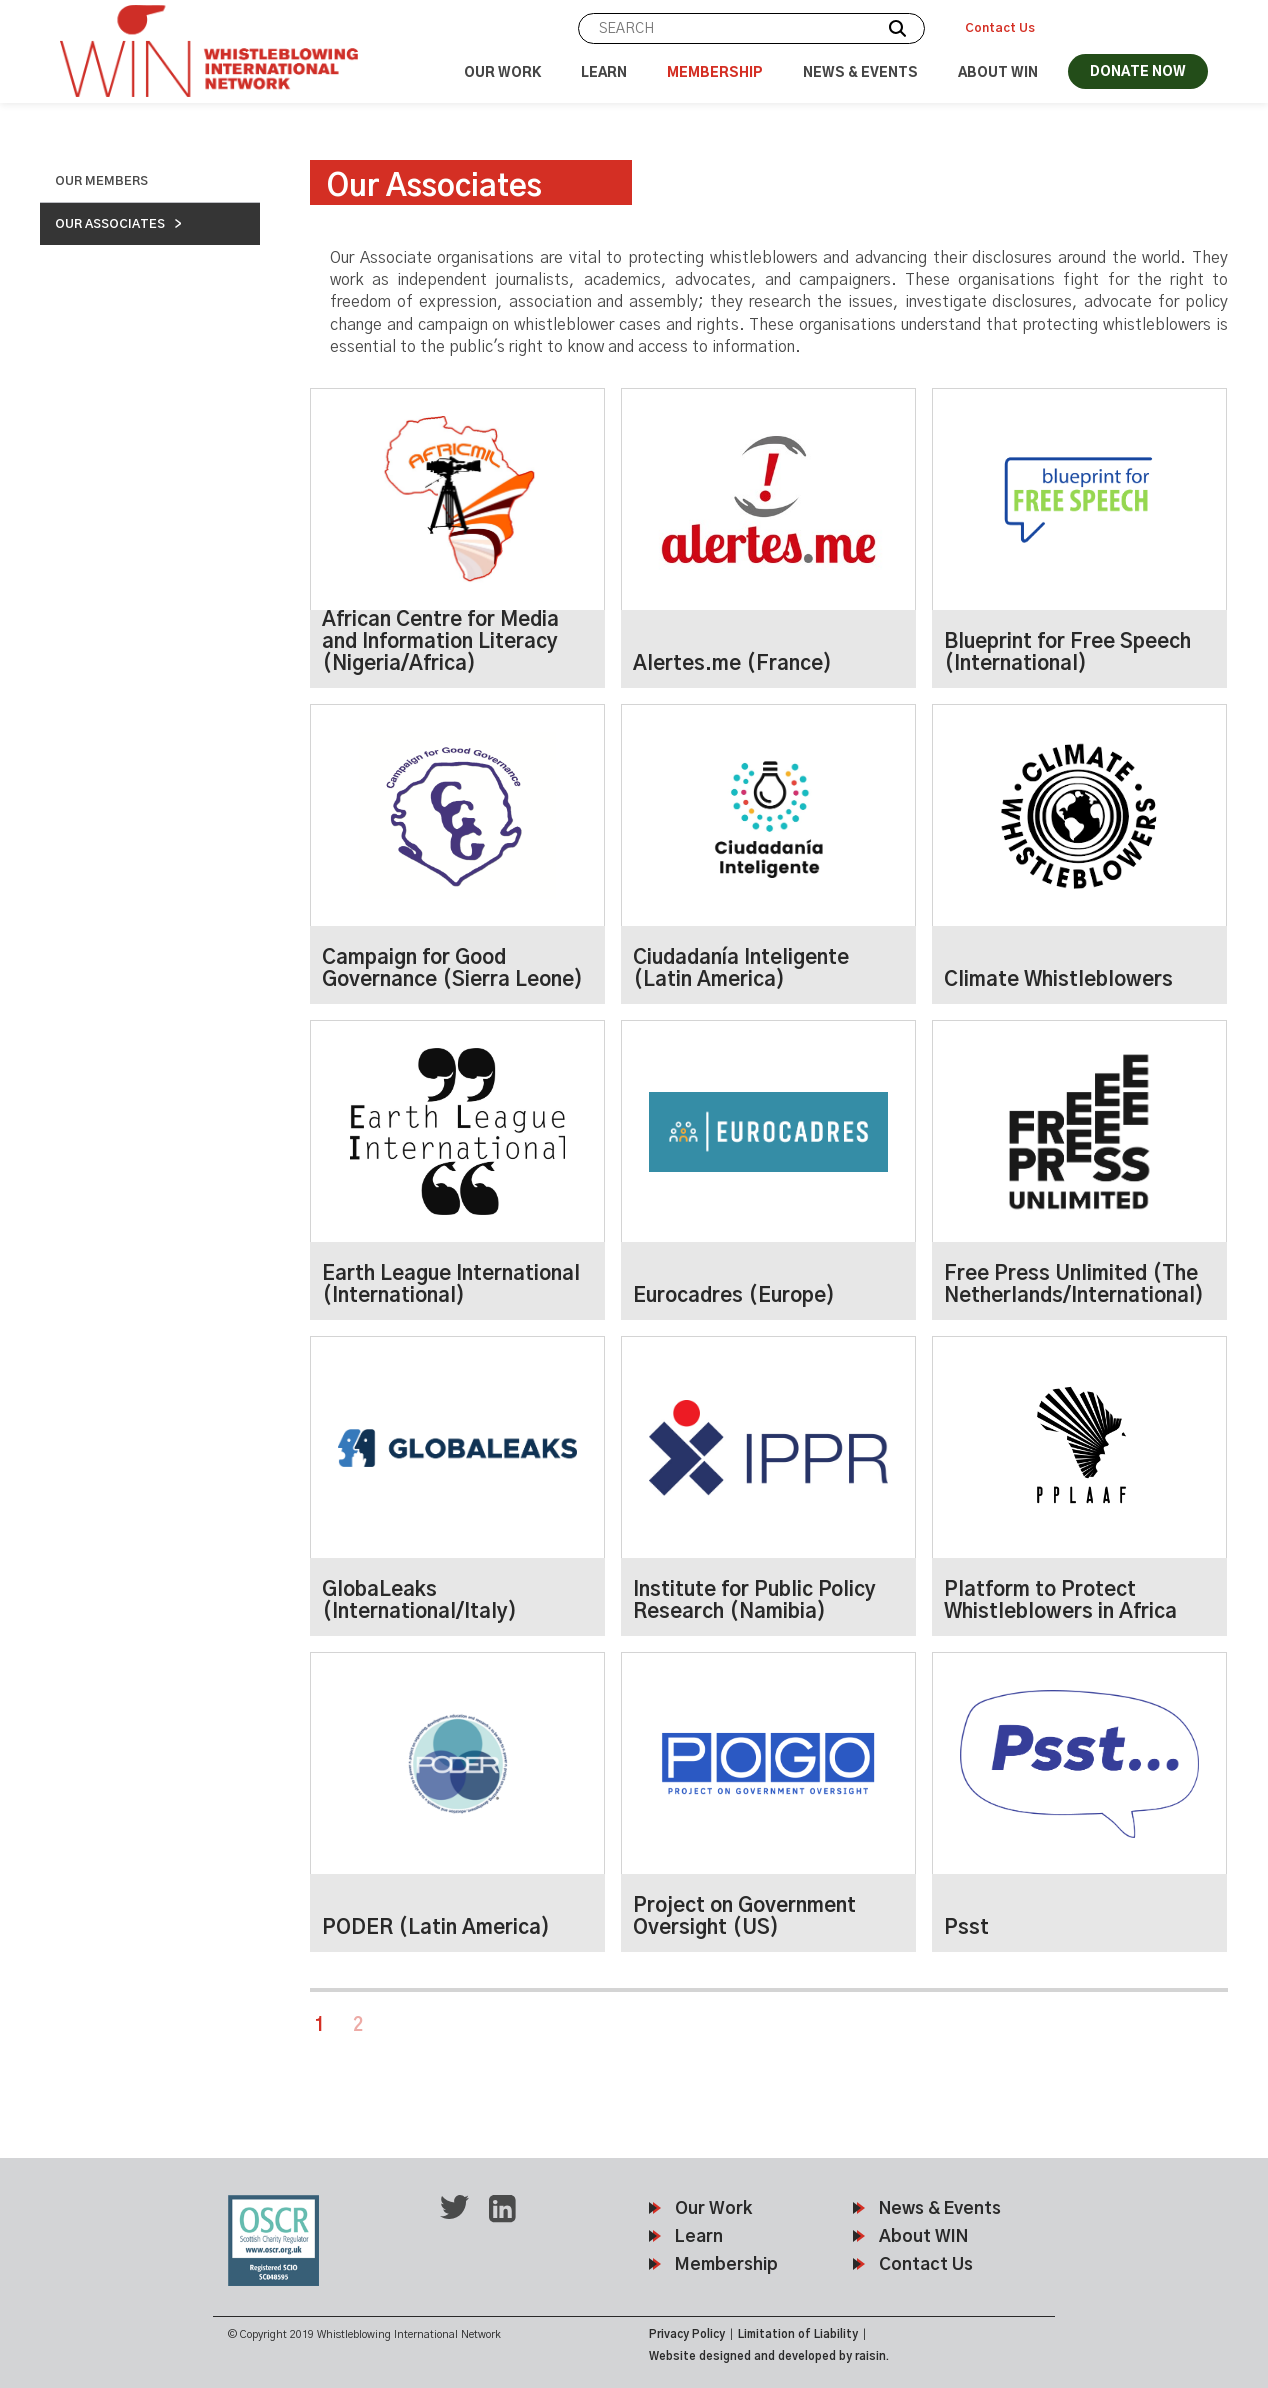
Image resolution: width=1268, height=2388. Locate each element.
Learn (604, 73)
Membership (715, 73)
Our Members (101, 181)
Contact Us (1000, 28)
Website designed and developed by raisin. (769, 2356)
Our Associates (110, 224)
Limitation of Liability (798, 2334)
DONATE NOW (1138, 72)
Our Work (502, 73)
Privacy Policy (687, 2334)
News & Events (860, 73)
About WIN (998, 73)
